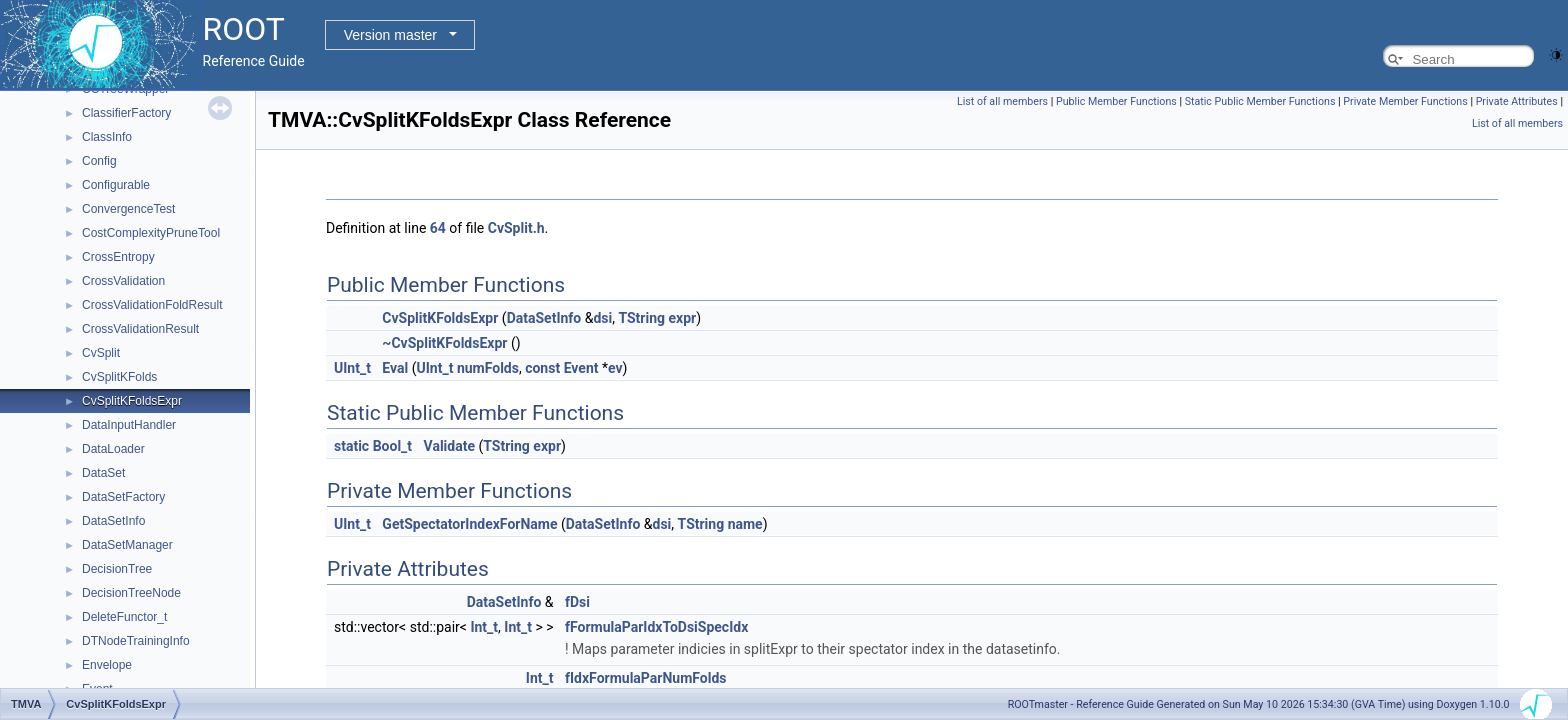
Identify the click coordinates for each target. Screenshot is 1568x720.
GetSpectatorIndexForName (469, 524)
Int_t (484, 627)
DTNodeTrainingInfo (136, 641)
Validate (449, 446)
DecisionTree (117, 569)
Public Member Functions (1116, 101)
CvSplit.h (516, 228)
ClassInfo (107, 137)
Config (99, 161)
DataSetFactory (123, 497)
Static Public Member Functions (1260, 101)
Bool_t (392, 446)
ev (615, 368)
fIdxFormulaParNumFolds (645, 678)
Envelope (107, 665)
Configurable (116, 185)
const (542, 368)
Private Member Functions (1405, 101)
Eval (395, 368)
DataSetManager (127, 545)
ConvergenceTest (128, 209)
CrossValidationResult (140, 329)
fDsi (577, 602)
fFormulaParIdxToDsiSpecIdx (656, 627)
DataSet (103, 473)
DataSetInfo (113, 521)
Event (581, 368)
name (745, 524)
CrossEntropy (118, 257)
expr (683, 318)
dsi (602, 318)
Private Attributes (1517, 101)
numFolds (488, 368)
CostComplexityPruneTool (151, 233)
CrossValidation (123, 281)
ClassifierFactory (126, 113)
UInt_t (352, 368)
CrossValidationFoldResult (152, 305)
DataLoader (113, 449)
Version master (390, 35)
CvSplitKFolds (119, 377)
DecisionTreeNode (131, 593)
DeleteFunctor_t (124, 617)
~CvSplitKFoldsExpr (444, 343)
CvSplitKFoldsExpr (132, 401)
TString (641, 318)
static (351, 446)
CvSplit (101, 353)
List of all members (1002, 101)
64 (438, 228)
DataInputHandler (129, 425)
